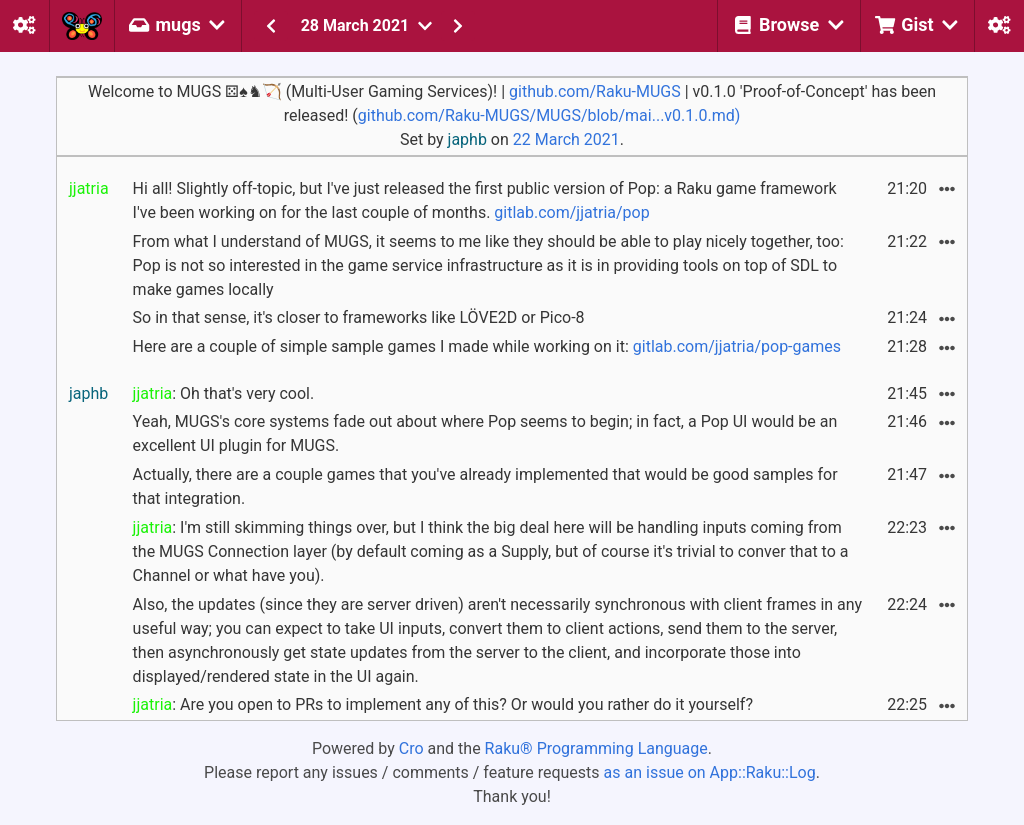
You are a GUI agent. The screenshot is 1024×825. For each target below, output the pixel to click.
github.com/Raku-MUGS (595, 91)
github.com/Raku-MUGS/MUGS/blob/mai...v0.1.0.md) (549, 115)
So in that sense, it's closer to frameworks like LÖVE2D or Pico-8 (359, 317)
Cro (411, 748)
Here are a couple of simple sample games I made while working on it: (487, 346)
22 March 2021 (566, 139)
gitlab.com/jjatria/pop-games (737, 346)
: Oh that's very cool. (224, 393)
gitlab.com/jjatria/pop (571, 212)
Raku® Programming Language (596, 748)
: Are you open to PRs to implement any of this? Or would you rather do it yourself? (443, 704)
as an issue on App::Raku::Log (710, 772)
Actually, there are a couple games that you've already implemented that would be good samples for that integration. (485, 486)
